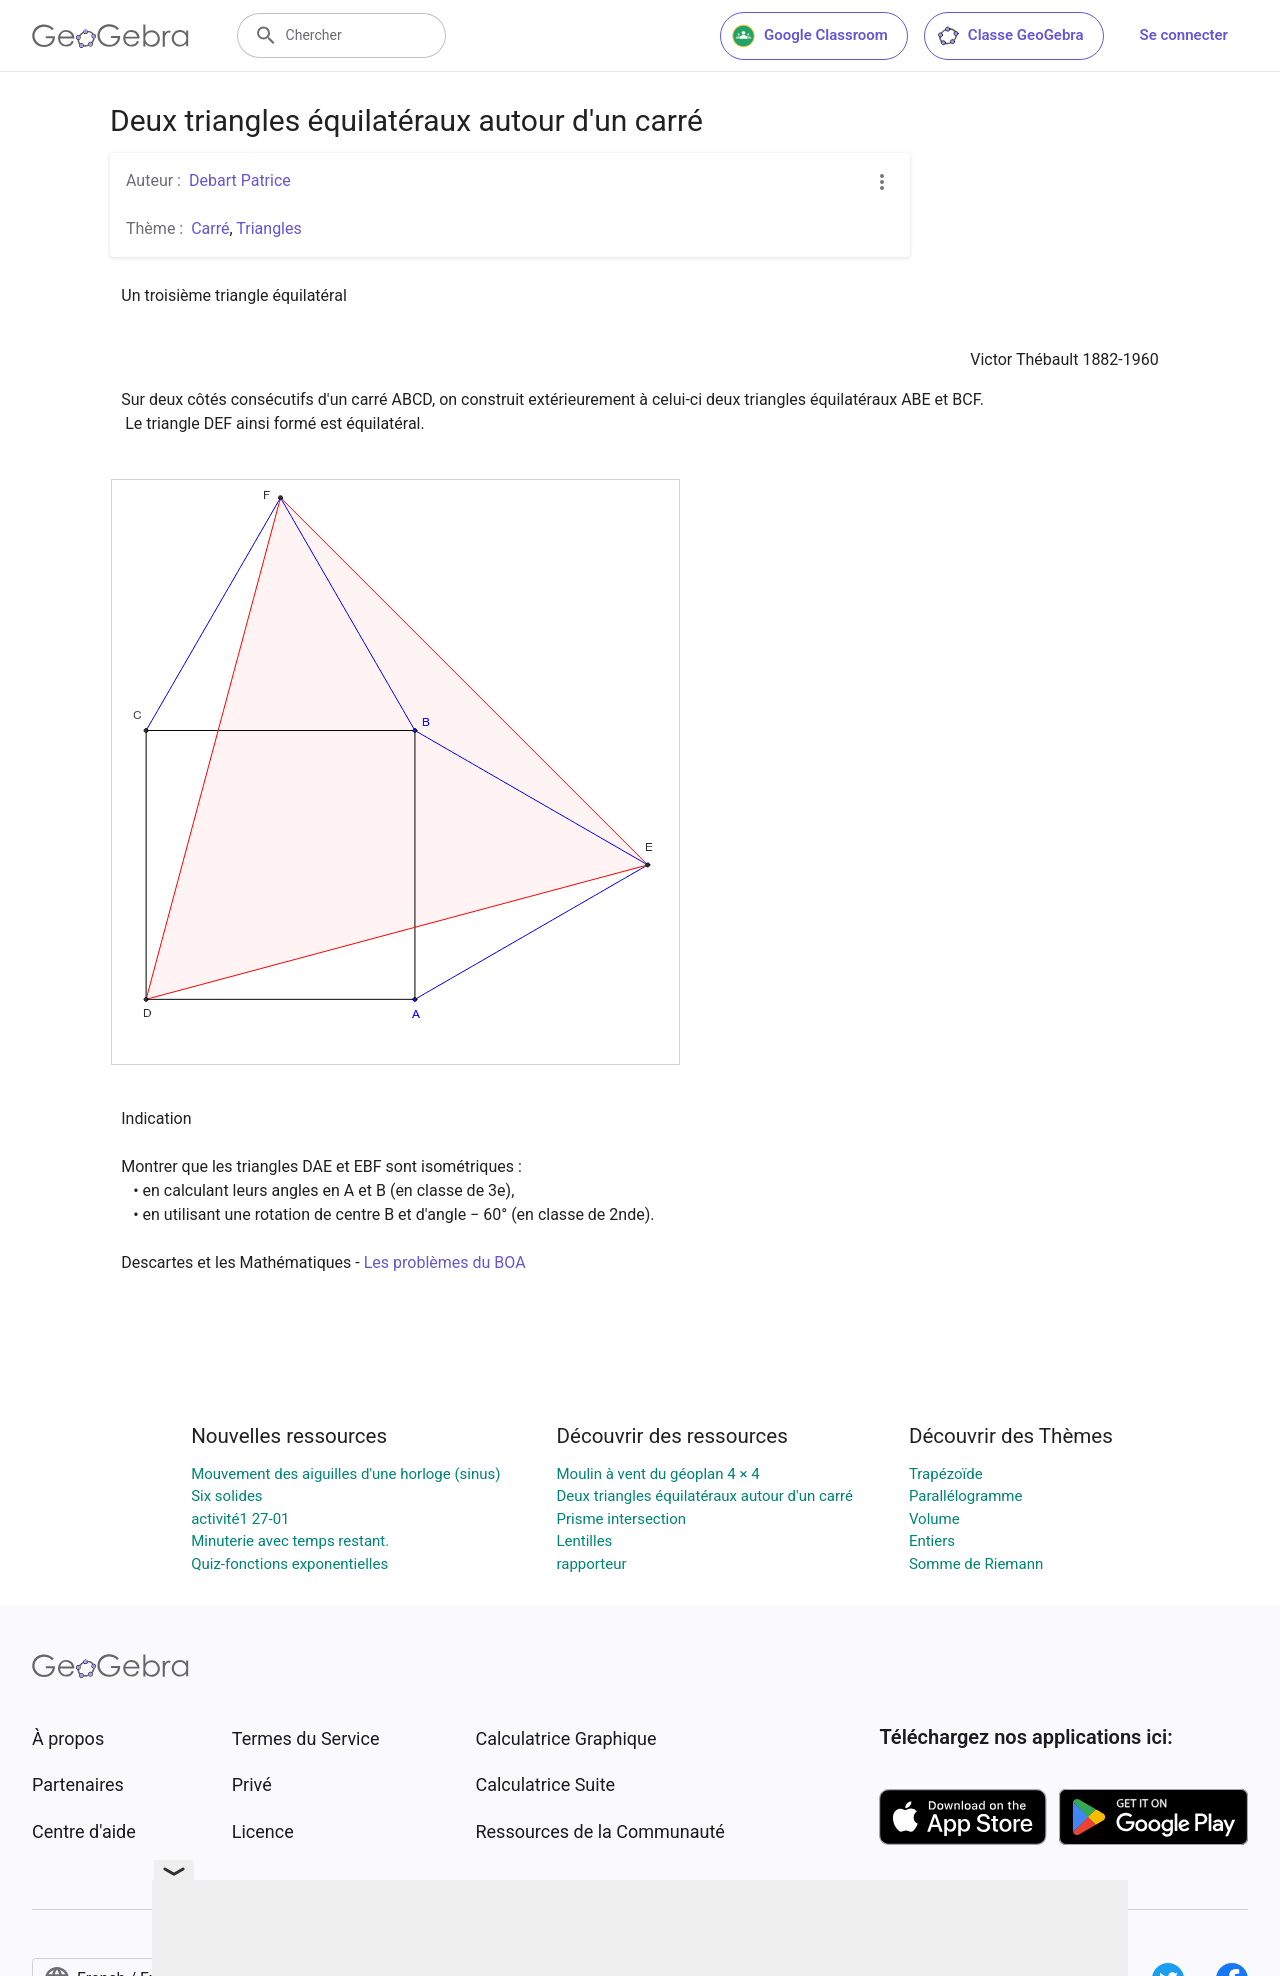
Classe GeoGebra (1010, 36)
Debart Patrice (240, 180)
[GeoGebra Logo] (110, 36)
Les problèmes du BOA (445, 1262)
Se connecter (1184, 35)
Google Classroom (810, 36)
